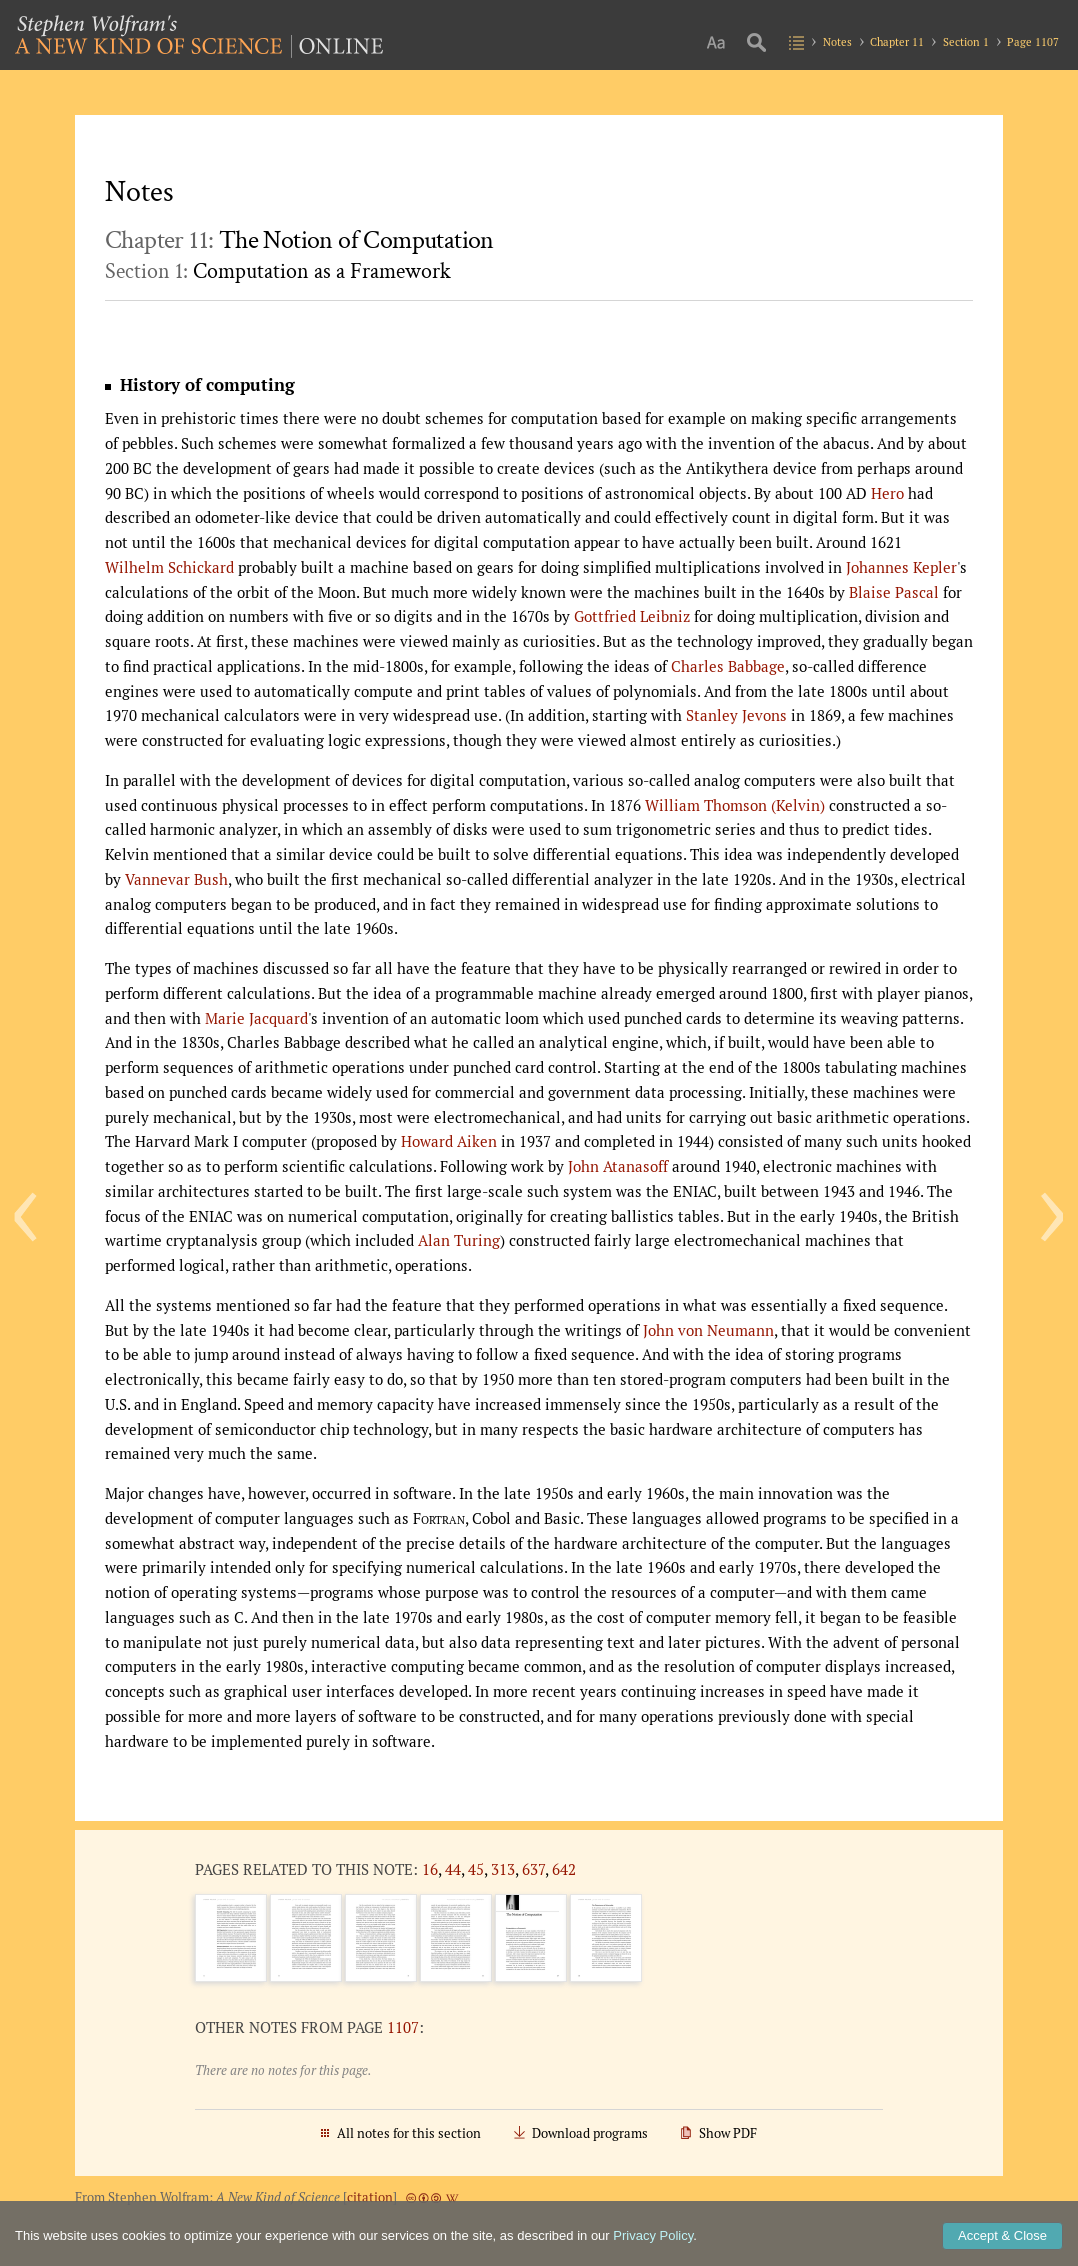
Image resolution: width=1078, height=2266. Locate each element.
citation (370, 2197)
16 (430, 1869)
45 (476, 1869)
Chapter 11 (897, 41)
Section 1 (966, 41)
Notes (837, 41)
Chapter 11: (299, 240)
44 (453, 1869)
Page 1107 (1033, 41)
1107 (403, 2027)
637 (533, 1869)
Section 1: (278, 271)
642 (564, 1869)
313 (503, 1869)
